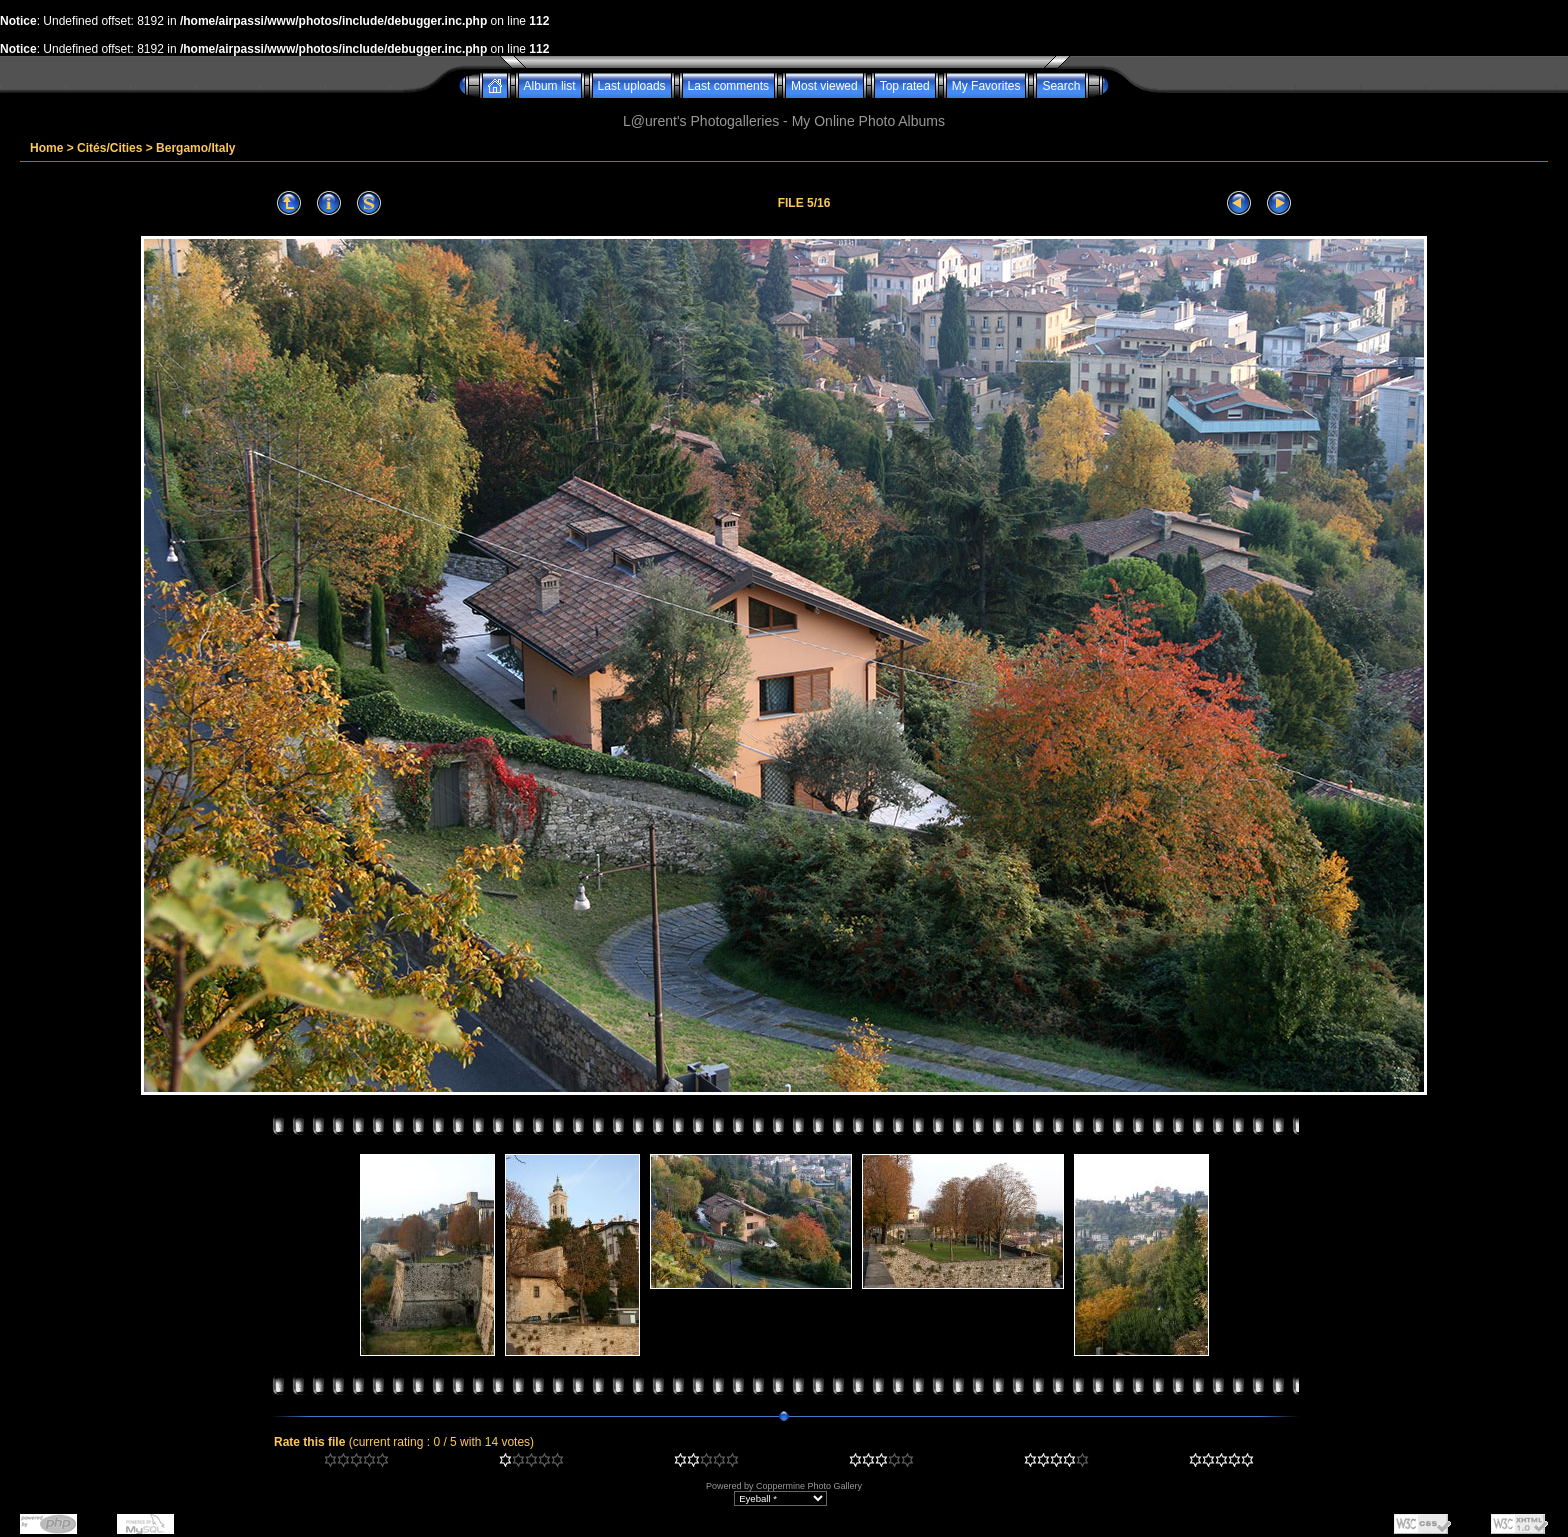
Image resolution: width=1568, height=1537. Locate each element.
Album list (550, 86)
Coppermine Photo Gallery (809, 1486)
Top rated (905, 86)
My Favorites (986, 86)
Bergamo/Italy (195, 148)
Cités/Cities (109, 148)
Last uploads (632, 86)
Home (46, 148)
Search (1061, 86)
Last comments (728, 86)
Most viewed (824, 86)
